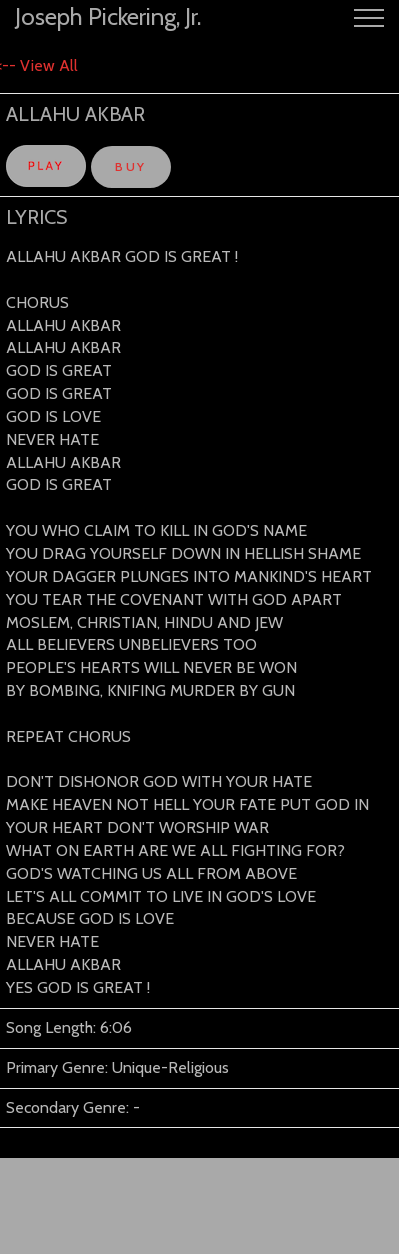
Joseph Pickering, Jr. (108, 16)
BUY (130, 166)
